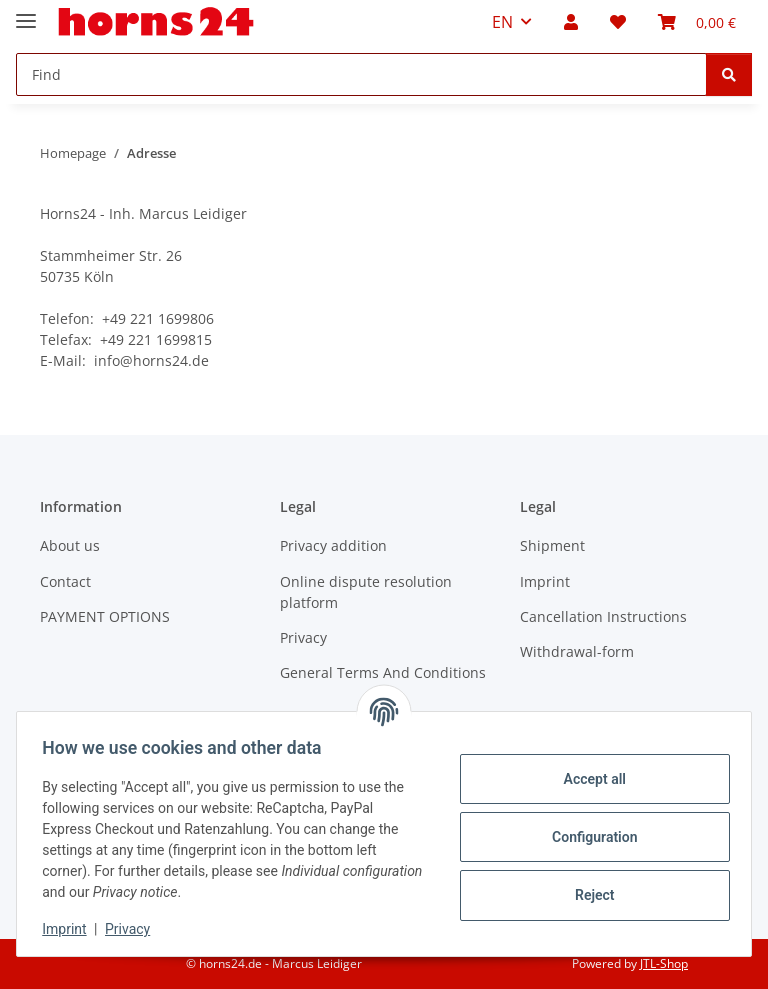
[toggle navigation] (26, 12)
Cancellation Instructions (603, 616)
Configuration (587, 837)
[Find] (729, 74)
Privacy (134, 929)
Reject (588, 895)
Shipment (552, 545)
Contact (65, 581)
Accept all (588, 779)
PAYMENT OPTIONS (105, 616)
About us (70, 545)
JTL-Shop (664, 963)
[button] (571, 22)
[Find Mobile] (361, 74)
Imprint (71, 929)
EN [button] (502, 22)
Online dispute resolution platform (366, 592)
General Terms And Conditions (383, 672)
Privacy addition (333, 545)
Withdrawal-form (577, 651)
